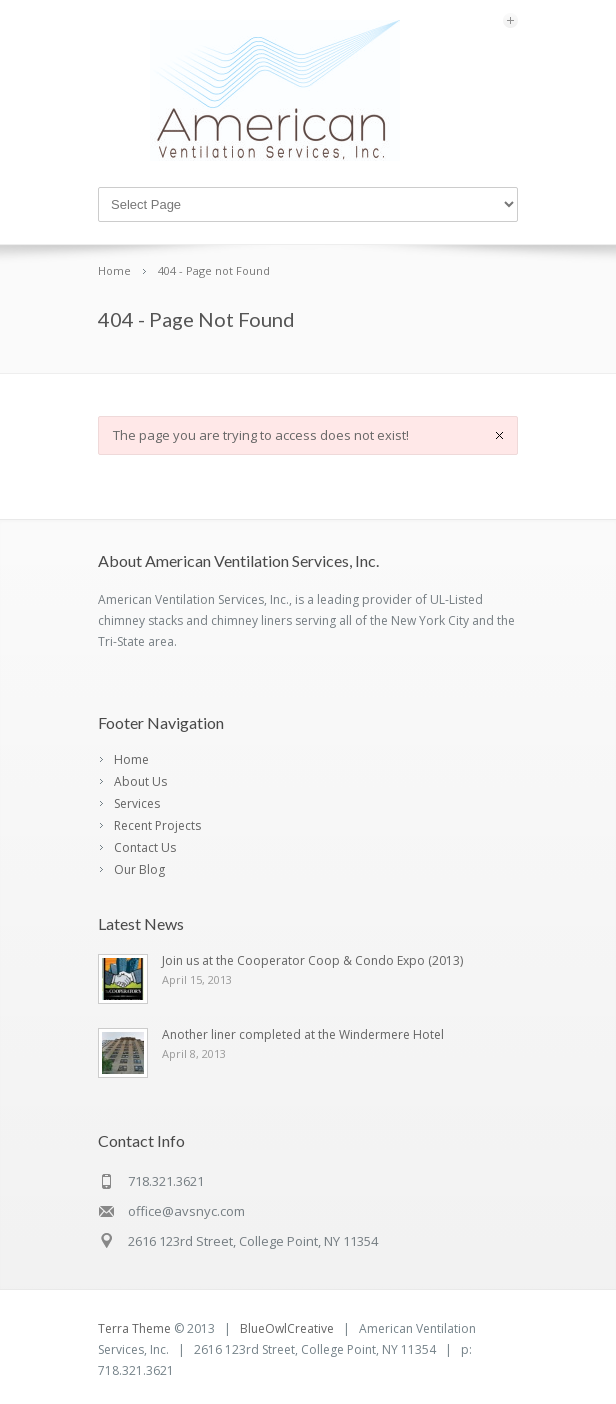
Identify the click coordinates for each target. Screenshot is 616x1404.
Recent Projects (157, 825)
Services (137, 803)
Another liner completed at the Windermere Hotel (303, 1034)
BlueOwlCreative (287, 1328)
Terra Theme (134, 1328)
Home (131, 759)
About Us (140, 781)
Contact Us (145, 847)
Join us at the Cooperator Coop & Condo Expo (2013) (312, 960)
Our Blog (139, 869)
